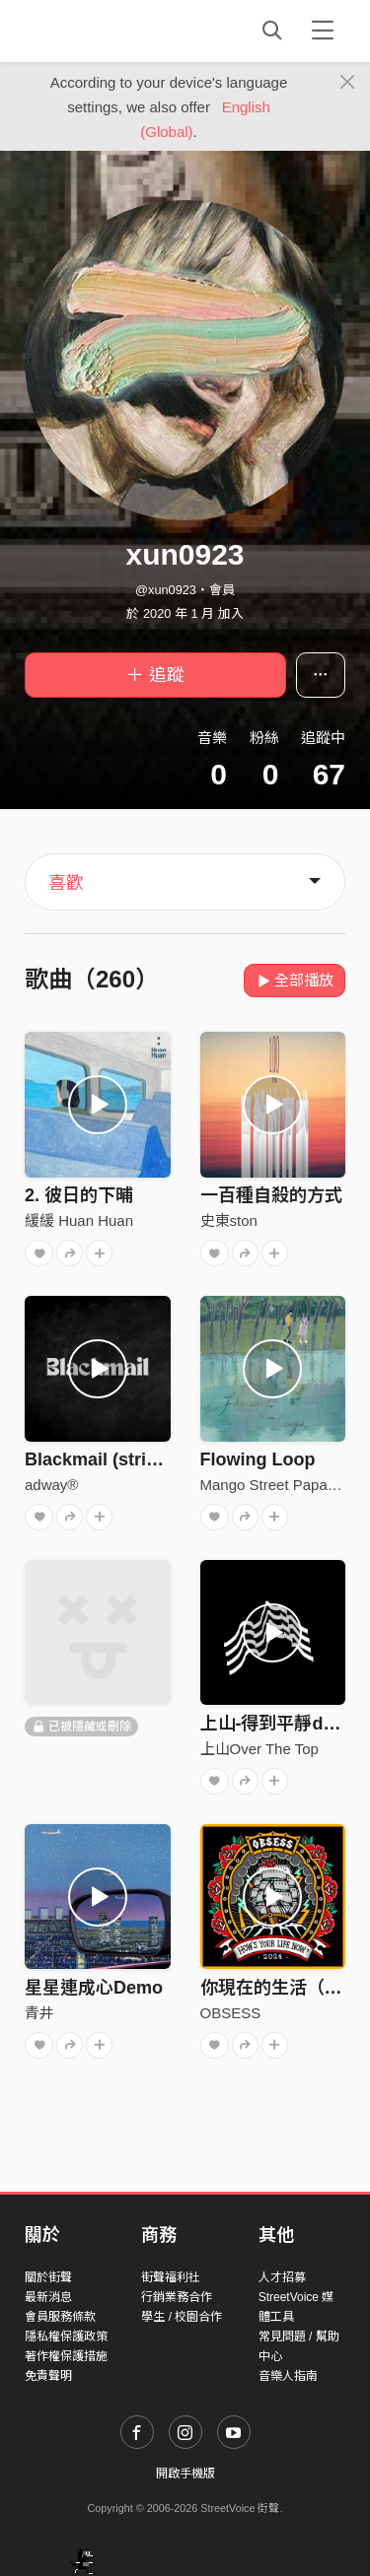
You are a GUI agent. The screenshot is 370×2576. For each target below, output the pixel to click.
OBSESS (230, 2012)
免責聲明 (48, 2376)
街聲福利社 (170, 2277)
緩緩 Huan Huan (79, 1220)
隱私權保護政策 (66, 2336)
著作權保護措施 (66, 2356)
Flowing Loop (258, 1459)
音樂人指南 (288, 2376)
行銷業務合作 (176, 2297)
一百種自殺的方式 (271, 1195)
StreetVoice (106, 30)
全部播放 (294, 980)
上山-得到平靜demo (280, 1723)
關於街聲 (48, 2277)
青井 (39, 2012)
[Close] (348, 83)
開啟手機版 (185, 2473)
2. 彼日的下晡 (79, 1195)
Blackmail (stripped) (109, 1459)
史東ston (229, 1220)
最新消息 (48, 2297)
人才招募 (282, 2277)
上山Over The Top (259, 1748)
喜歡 (66, 883)
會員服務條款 (60, 2317)
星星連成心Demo (94, 1988)
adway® (51, 1484)
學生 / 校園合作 (181, 2317)
